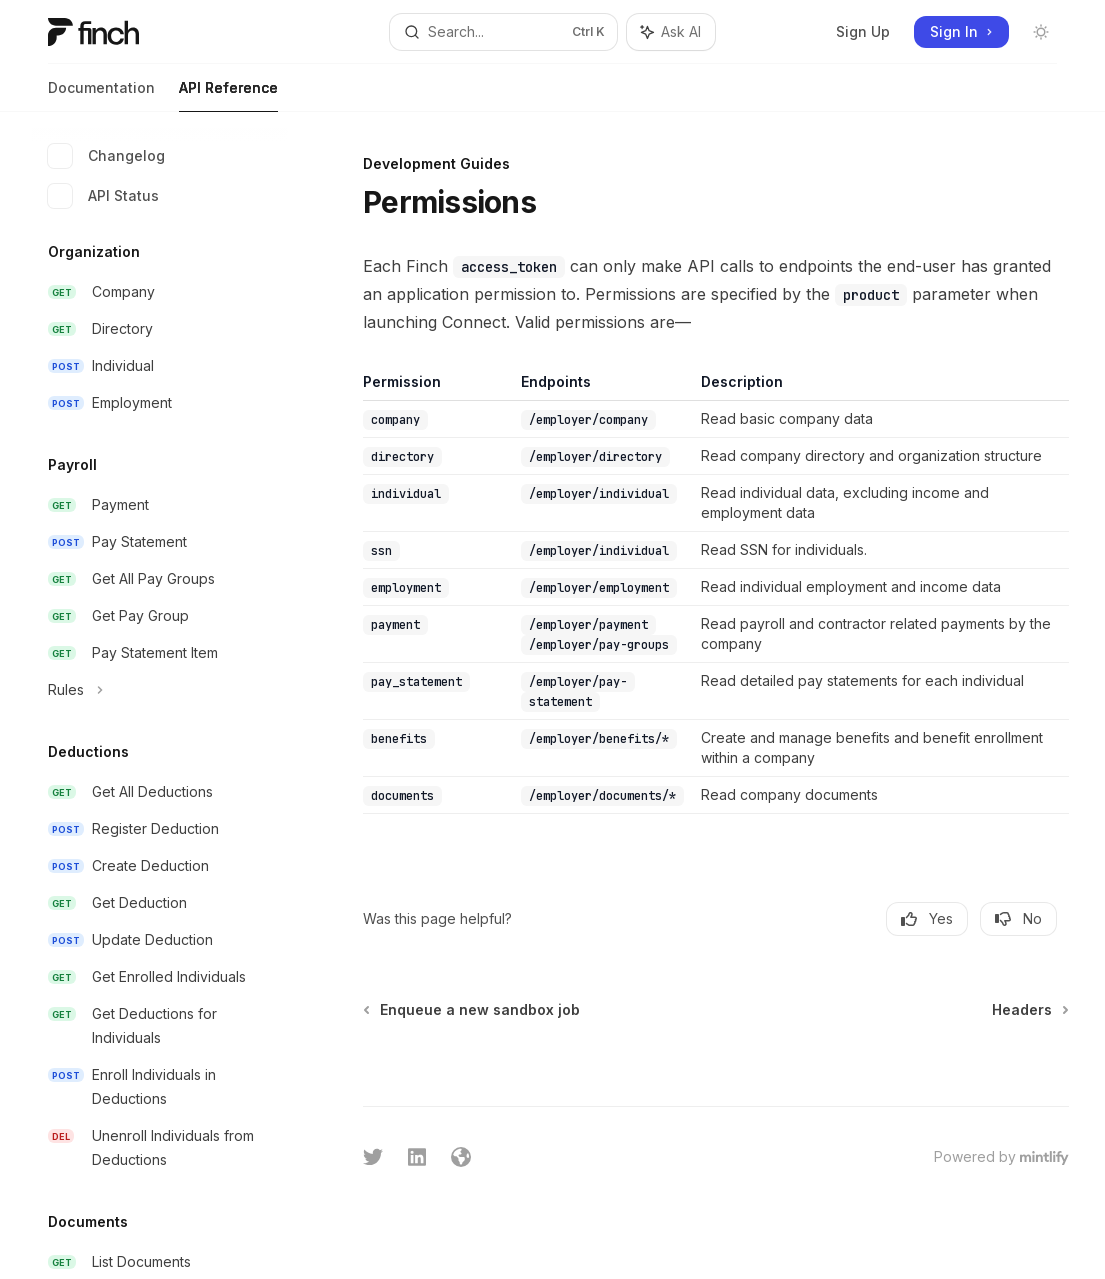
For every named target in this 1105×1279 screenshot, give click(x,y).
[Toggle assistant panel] (671, 32)
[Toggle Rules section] (160, 690)
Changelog (106, 156)
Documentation (101, 95)
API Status (103, 196)
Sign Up (863, 31)
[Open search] (504, 32)
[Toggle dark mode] (1041, 32)
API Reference (228, 95)
